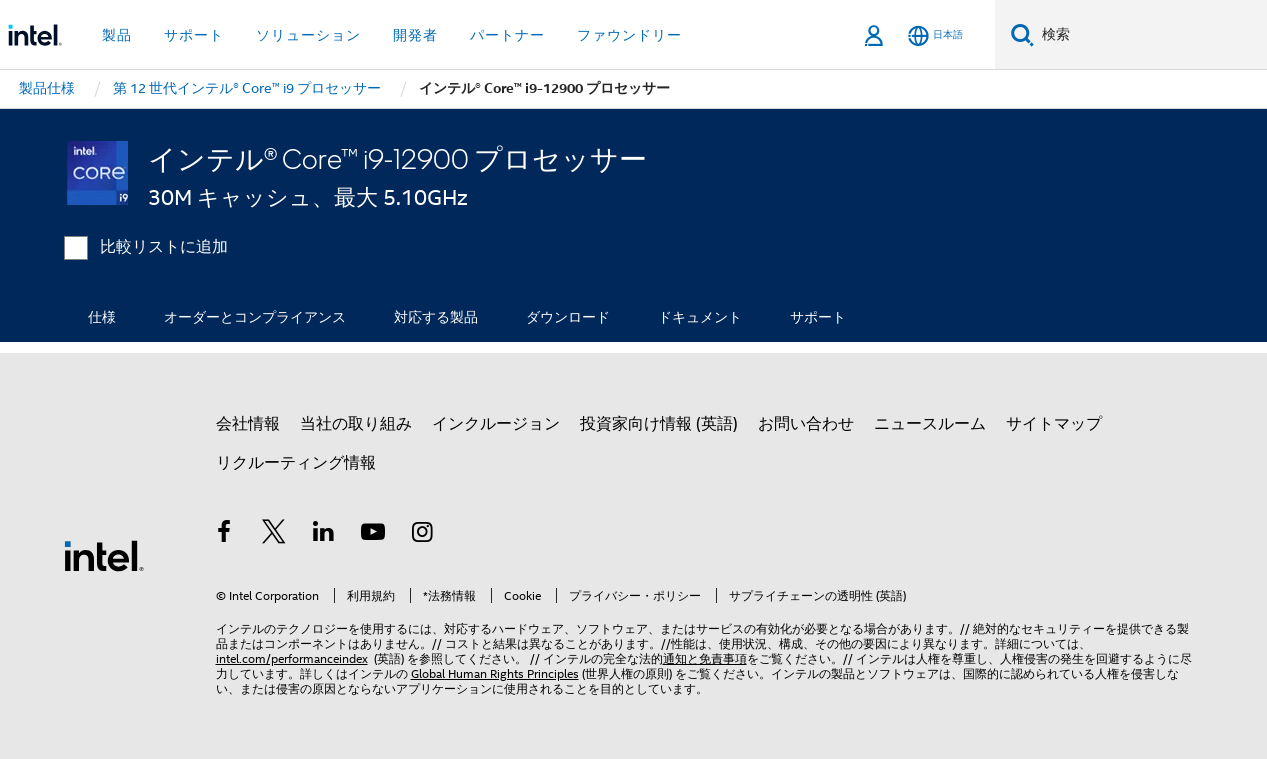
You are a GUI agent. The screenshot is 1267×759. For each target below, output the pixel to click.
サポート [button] (194, 35)
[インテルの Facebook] (225, 535)
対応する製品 (436, 317)
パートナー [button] (507, 35)
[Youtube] (373, 535)
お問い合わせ (806, 424)
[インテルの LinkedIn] (324, 535)
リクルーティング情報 (296, 463)
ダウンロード (568, 317)
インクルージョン (496, 424)
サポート (818, 317)
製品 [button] (117, 35)
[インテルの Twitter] (274, 535)
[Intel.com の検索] (1150, 35)
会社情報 (248, 424)
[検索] (1022, 34)
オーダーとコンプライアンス (255, 317)
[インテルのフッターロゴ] (104, 555)
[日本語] (935, 35)
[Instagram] (423, 535)
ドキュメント (700, 317)
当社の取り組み (356, 424)
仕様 (102, 317)
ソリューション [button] (308, 35)
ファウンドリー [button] (629, 35)
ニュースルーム (930, 424)
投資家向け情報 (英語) (659, 424)
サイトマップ (1054, 424)
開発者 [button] (415, 35)
